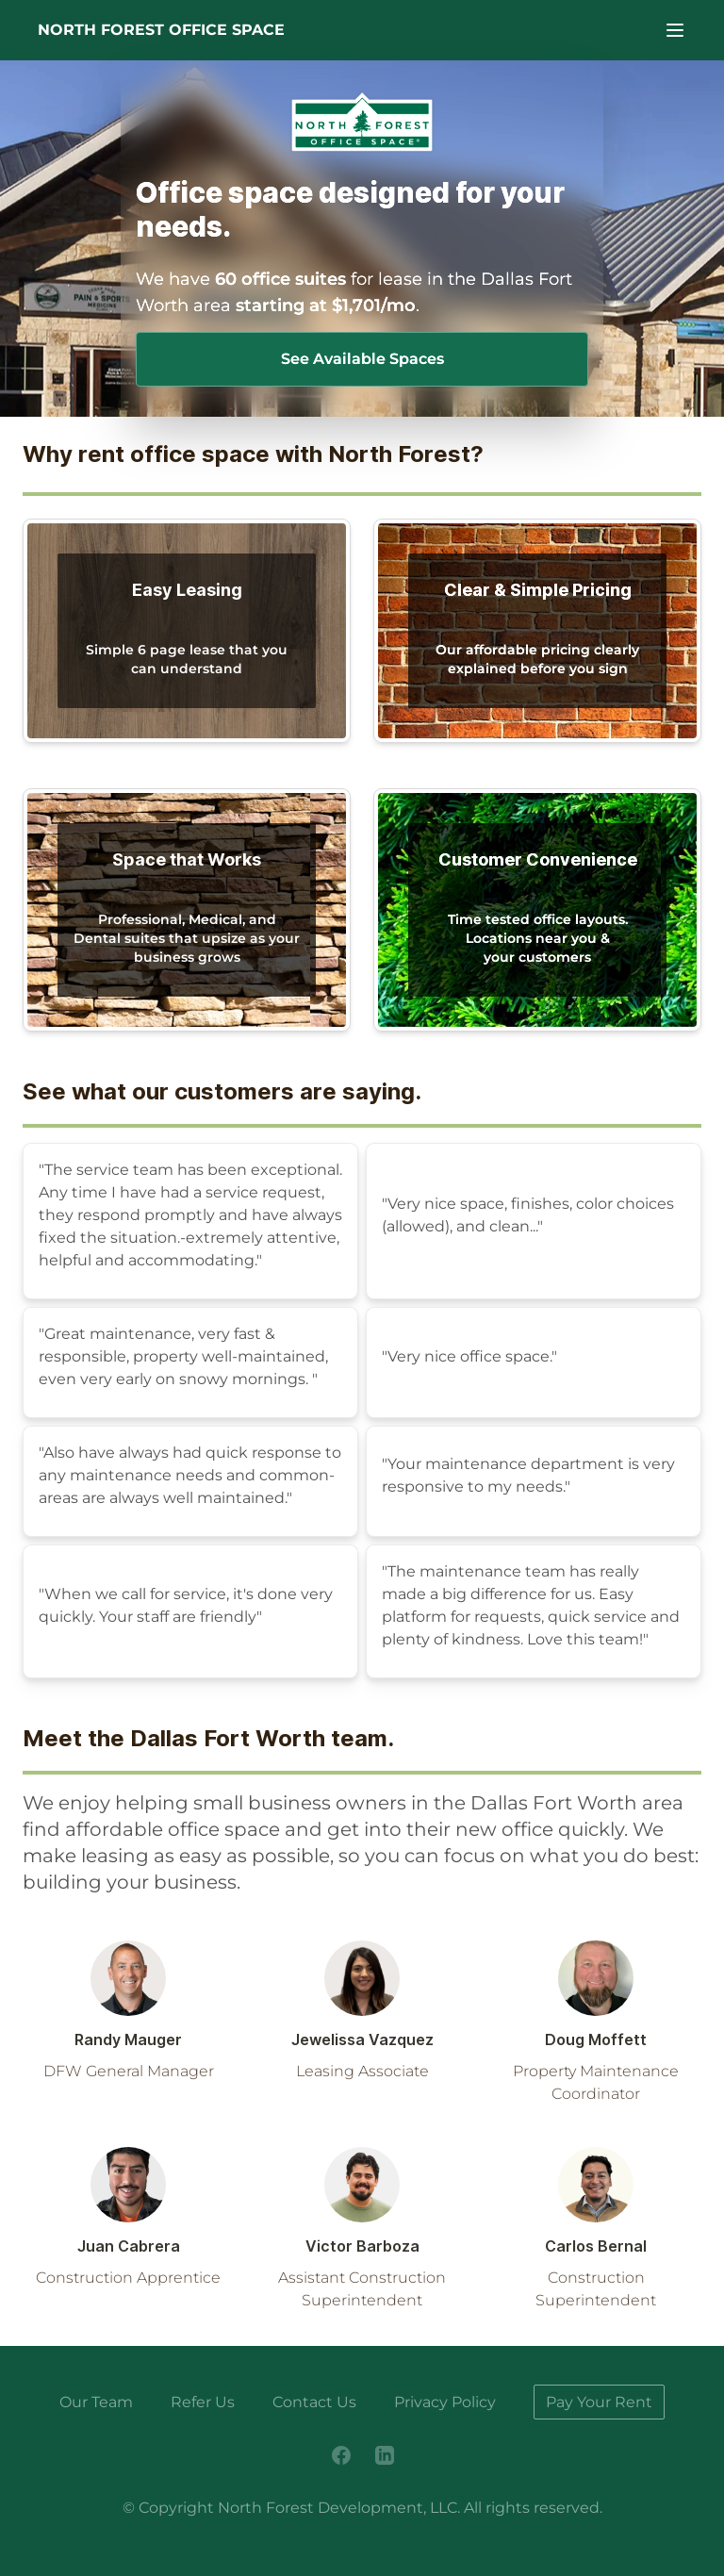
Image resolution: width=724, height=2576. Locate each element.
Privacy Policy (445, 2402)
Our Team (96, 2402)
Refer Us (203, 2402)
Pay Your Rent (599, 2402)
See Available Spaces (362, 359)
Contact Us (314, 2402)
